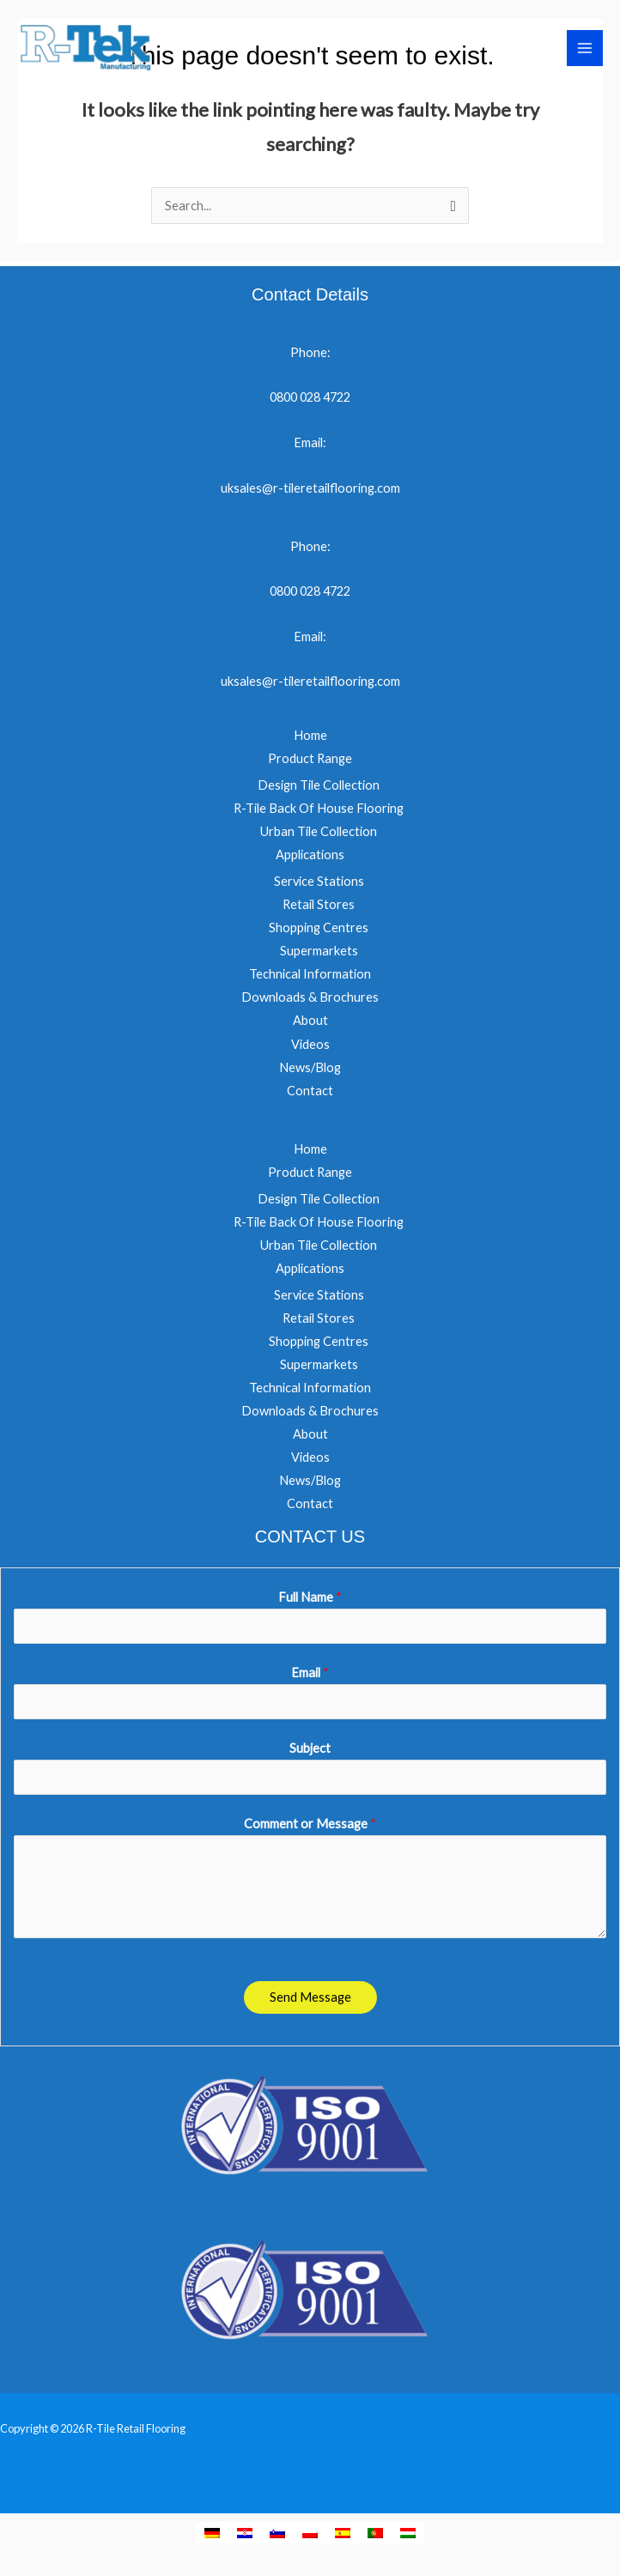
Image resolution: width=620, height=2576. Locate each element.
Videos (310, 1044)
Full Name (310, 1597)
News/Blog (310, 1067)
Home (310, 735)
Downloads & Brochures (310, 997)
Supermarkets (319, 950)
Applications (310, 854)
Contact (310, 1090)
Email (310, 1672)
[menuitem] (212, 2533)
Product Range (310, 758)
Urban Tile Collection (318, 831)
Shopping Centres (318, 927)
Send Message (310, 1997)
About (310, 1020)
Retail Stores (319, 904)
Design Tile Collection (319, 785)
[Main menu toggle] (585, 49)
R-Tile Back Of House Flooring (319, 808)
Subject (310, 1748)
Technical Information (310, 974)
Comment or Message (310, 1823)
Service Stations (319, 881)
